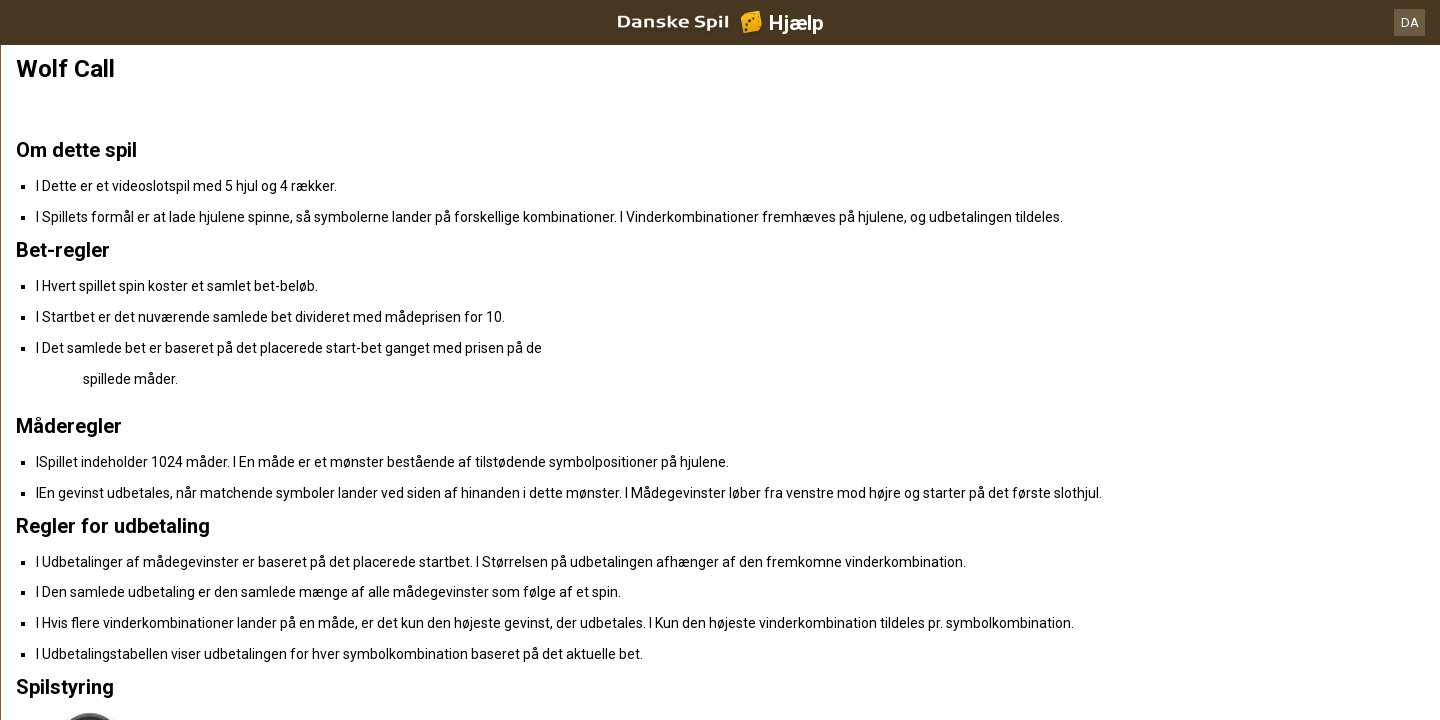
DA (1410, 22)
